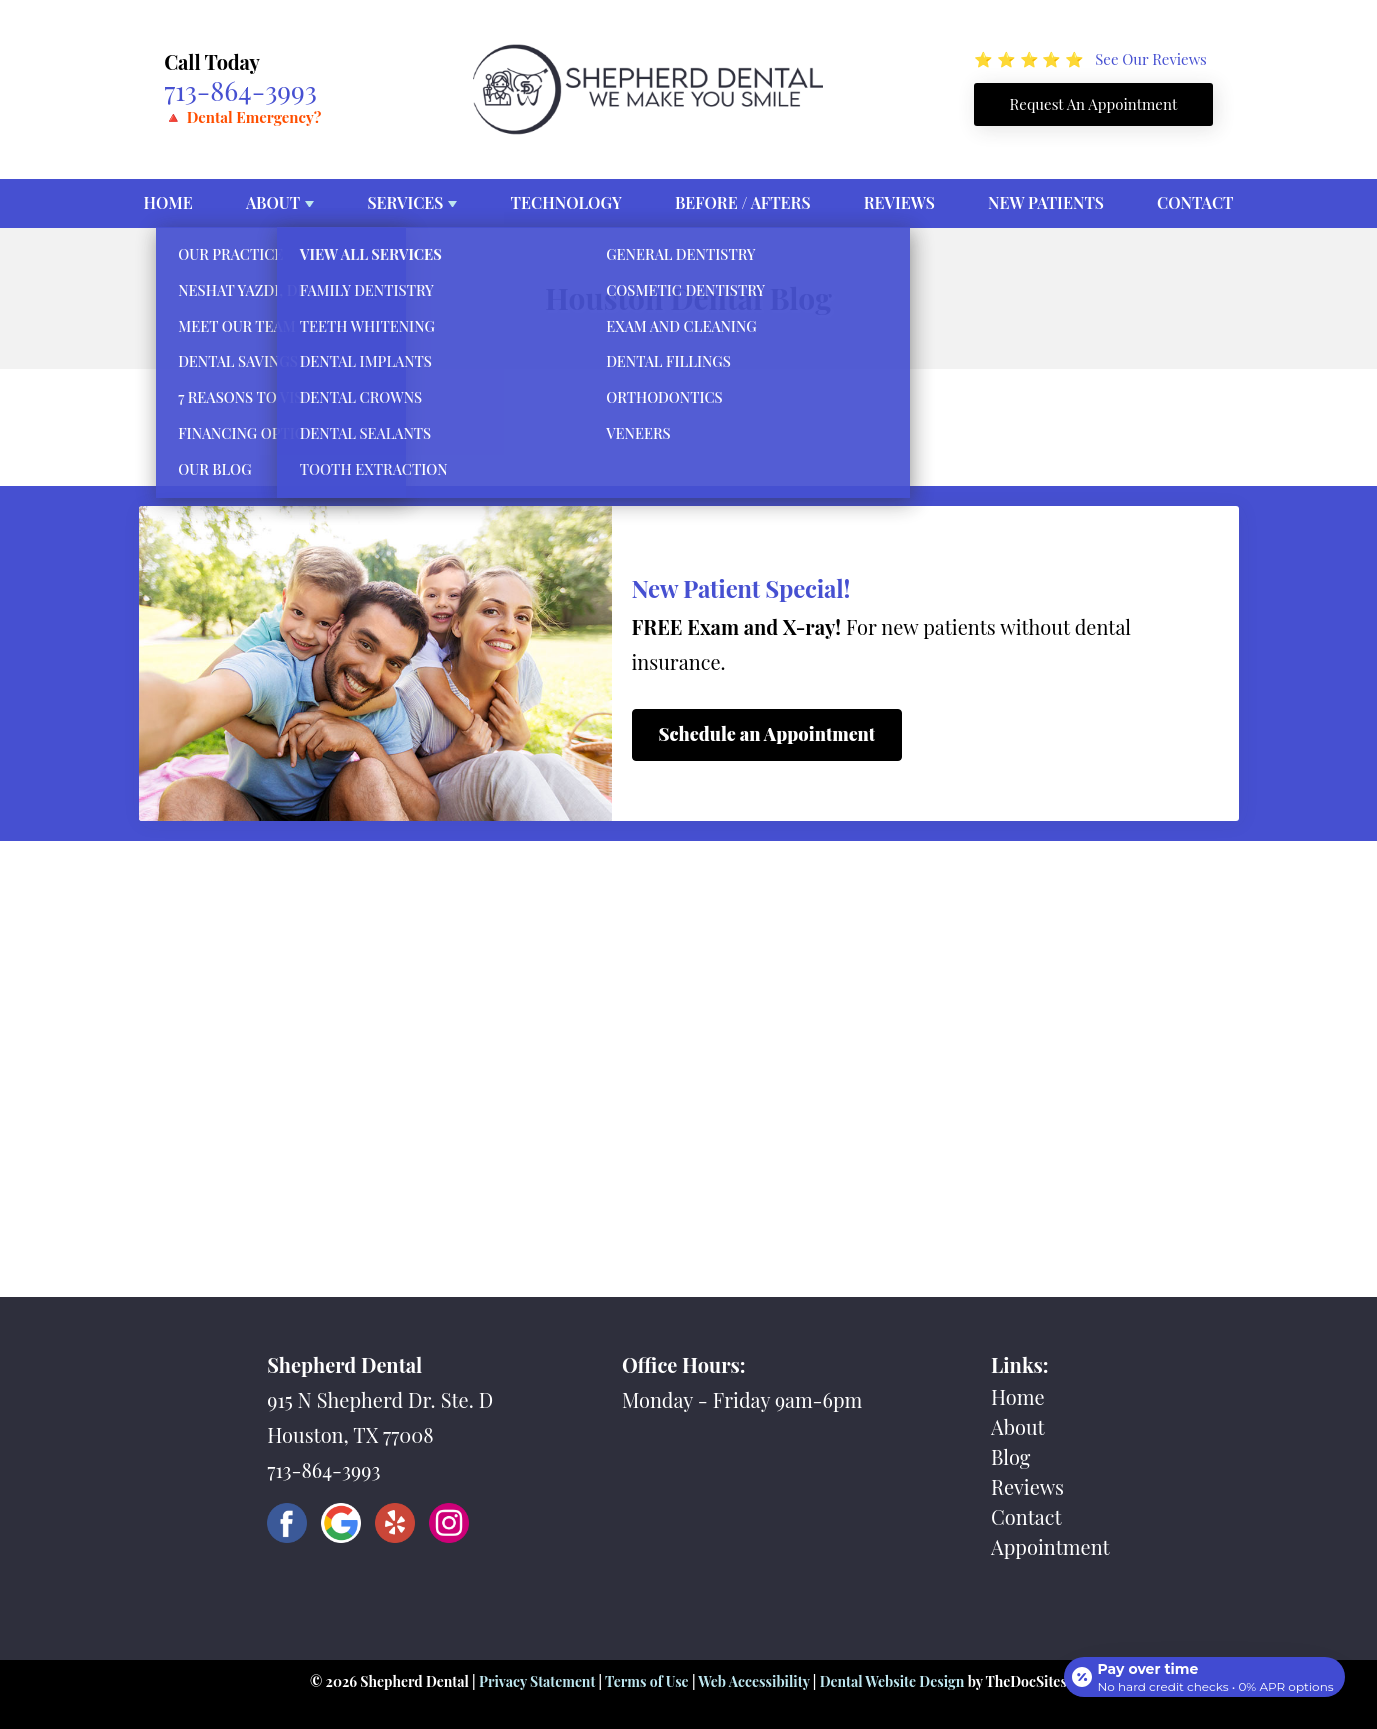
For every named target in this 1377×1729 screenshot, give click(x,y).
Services (405, 202)
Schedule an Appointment (767, 734)
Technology (566, 202)
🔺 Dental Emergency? (242, 117)
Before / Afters (743, 202)
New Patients (1046, 202)
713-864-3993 (240, 90)
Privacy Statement (537, 1681)
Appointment (1050, 1546)
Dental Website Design (892, 1681)
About (273, 202)
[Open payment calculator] (1201, 1671)
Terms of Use (647, 1681)
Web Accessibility (753, 1681)
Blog (1010, 1456)
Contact (1195, 202)
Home (168, 202)
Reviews (899, 202)
